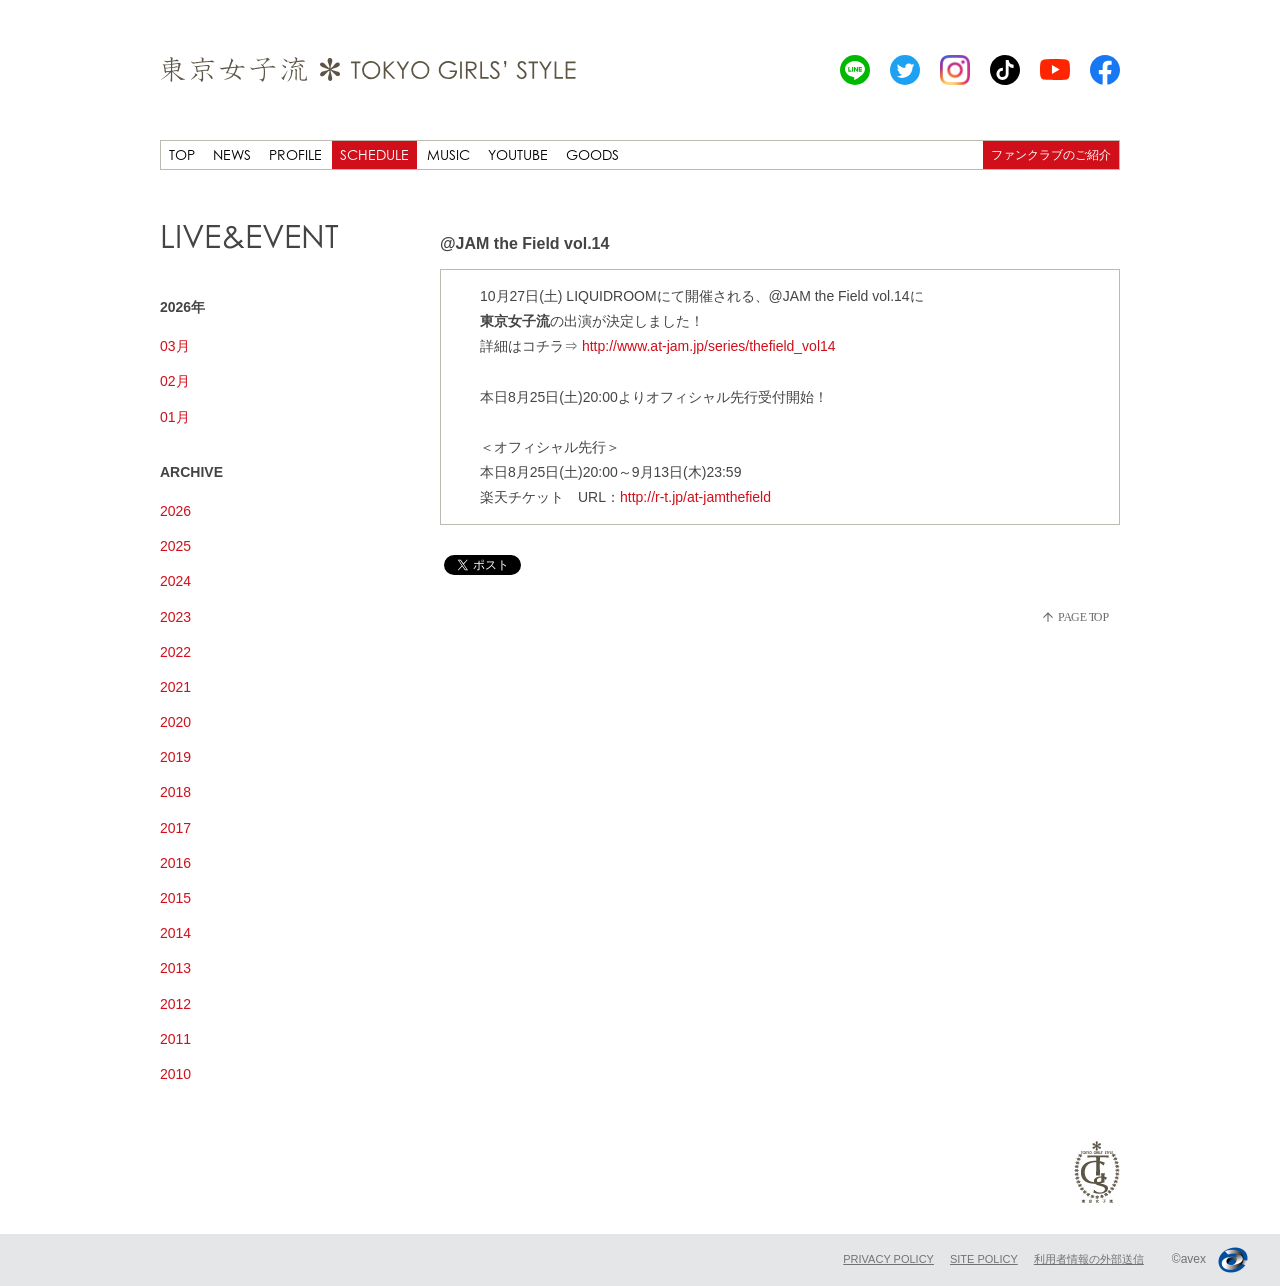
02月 (175, 381)
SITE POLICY (984, 1259)
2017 (175, 828)
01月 (175, 417)
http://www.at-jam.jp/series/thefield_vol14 (709, 346)
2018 (175, 792)
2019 (175, 757)
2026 (175, 511)
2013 (175, 968)
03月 (175, 346)
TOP (182, 154)
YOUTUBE (518, 154)
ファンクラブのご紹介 (1051, 154)
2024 (175, 581)
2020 (175, 722)
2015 (175, 898)
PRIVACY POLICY (888, 1259)
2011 (175, 1039)
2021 (175, 687)
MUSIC (448, 154)
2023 (175, 617)
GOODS (592, 154)
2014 (175, 933)
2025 (175, 546)
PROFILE (295, 154)
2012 (175, 1004)
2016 (175, 863)
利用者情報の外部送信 (1089, 1259)
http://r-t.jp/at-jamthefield (695, 497)
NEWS (232, 154)
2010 (175, 1074)
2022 (175, 652)
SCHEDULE (374, 154)
